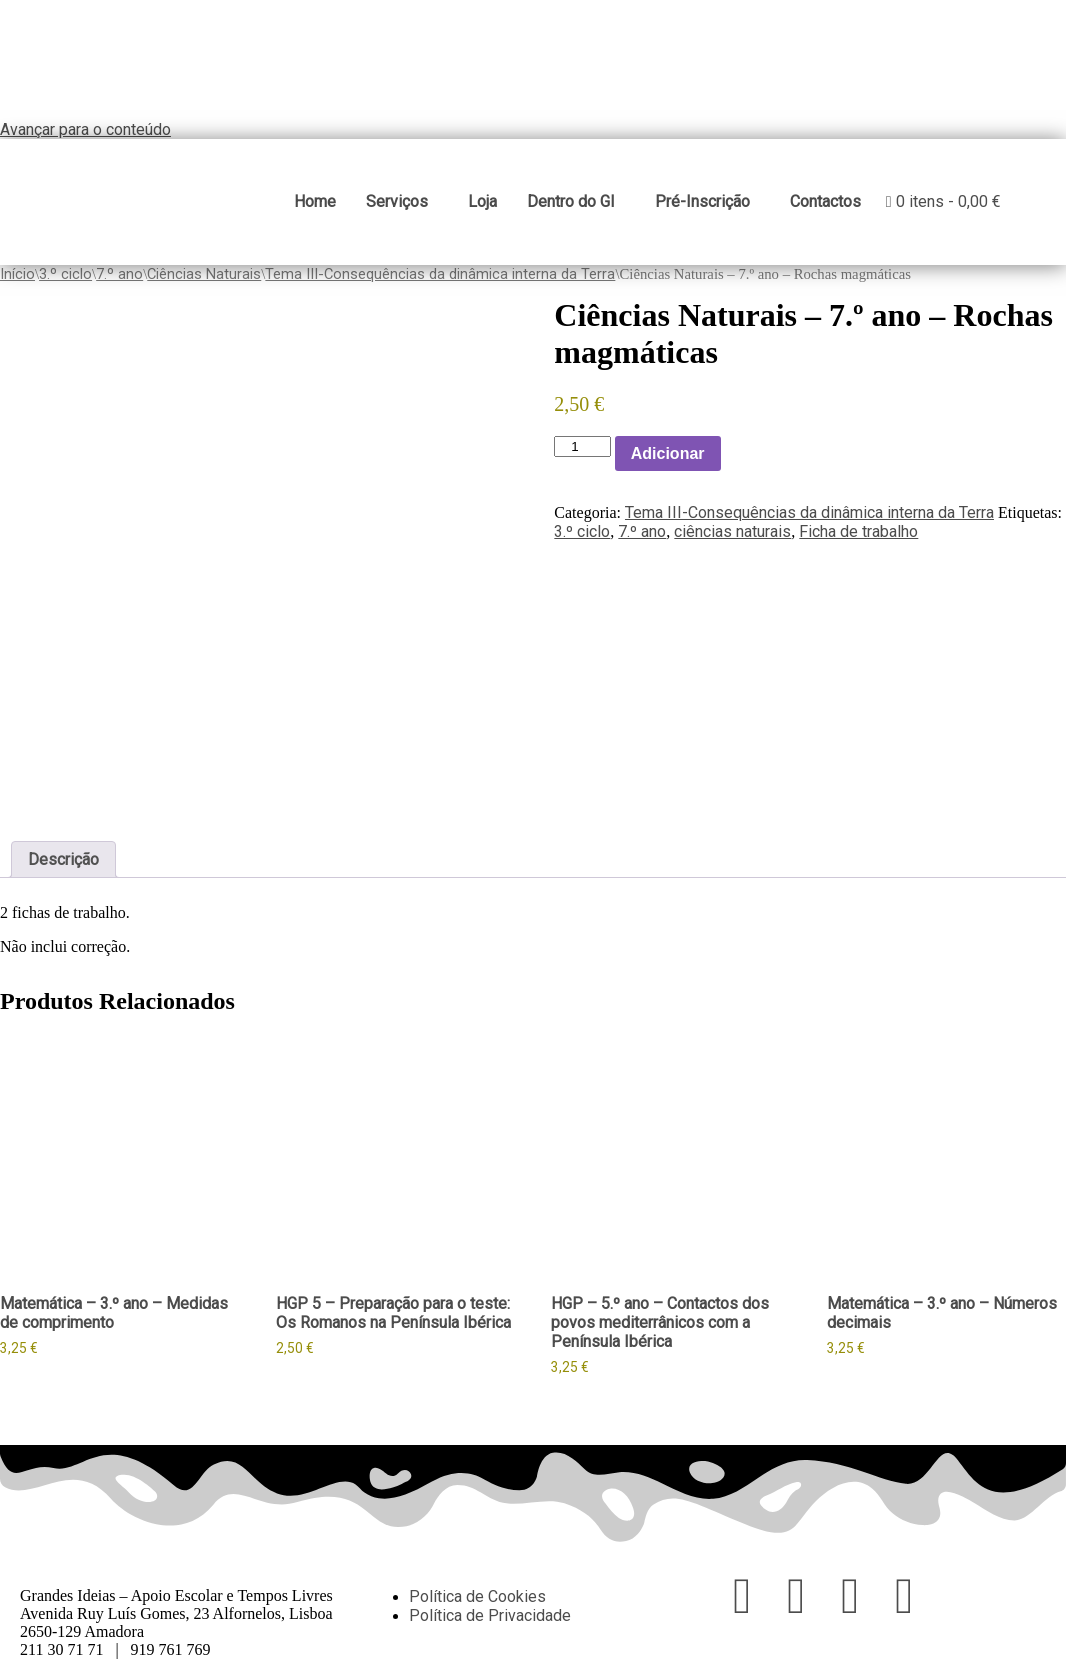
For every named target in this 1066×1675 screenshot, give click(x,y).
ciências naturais (732, 531)
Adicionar (668, 452)
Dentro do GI (570, 201)
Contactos (824, 201)
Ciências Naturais (204, 273)
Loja (481, 201)
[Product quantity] (582, 446)
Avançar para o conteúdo (85, 129)
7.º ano (119, 273)
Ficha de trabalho (858, 531)
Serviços (396, 201)
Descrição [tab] (63, 859)
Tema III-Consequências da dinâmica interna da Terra (440, 273)
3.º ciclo (65, 273)
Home (314, 201)
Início (17, 273)
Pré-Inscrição (701, 201)
